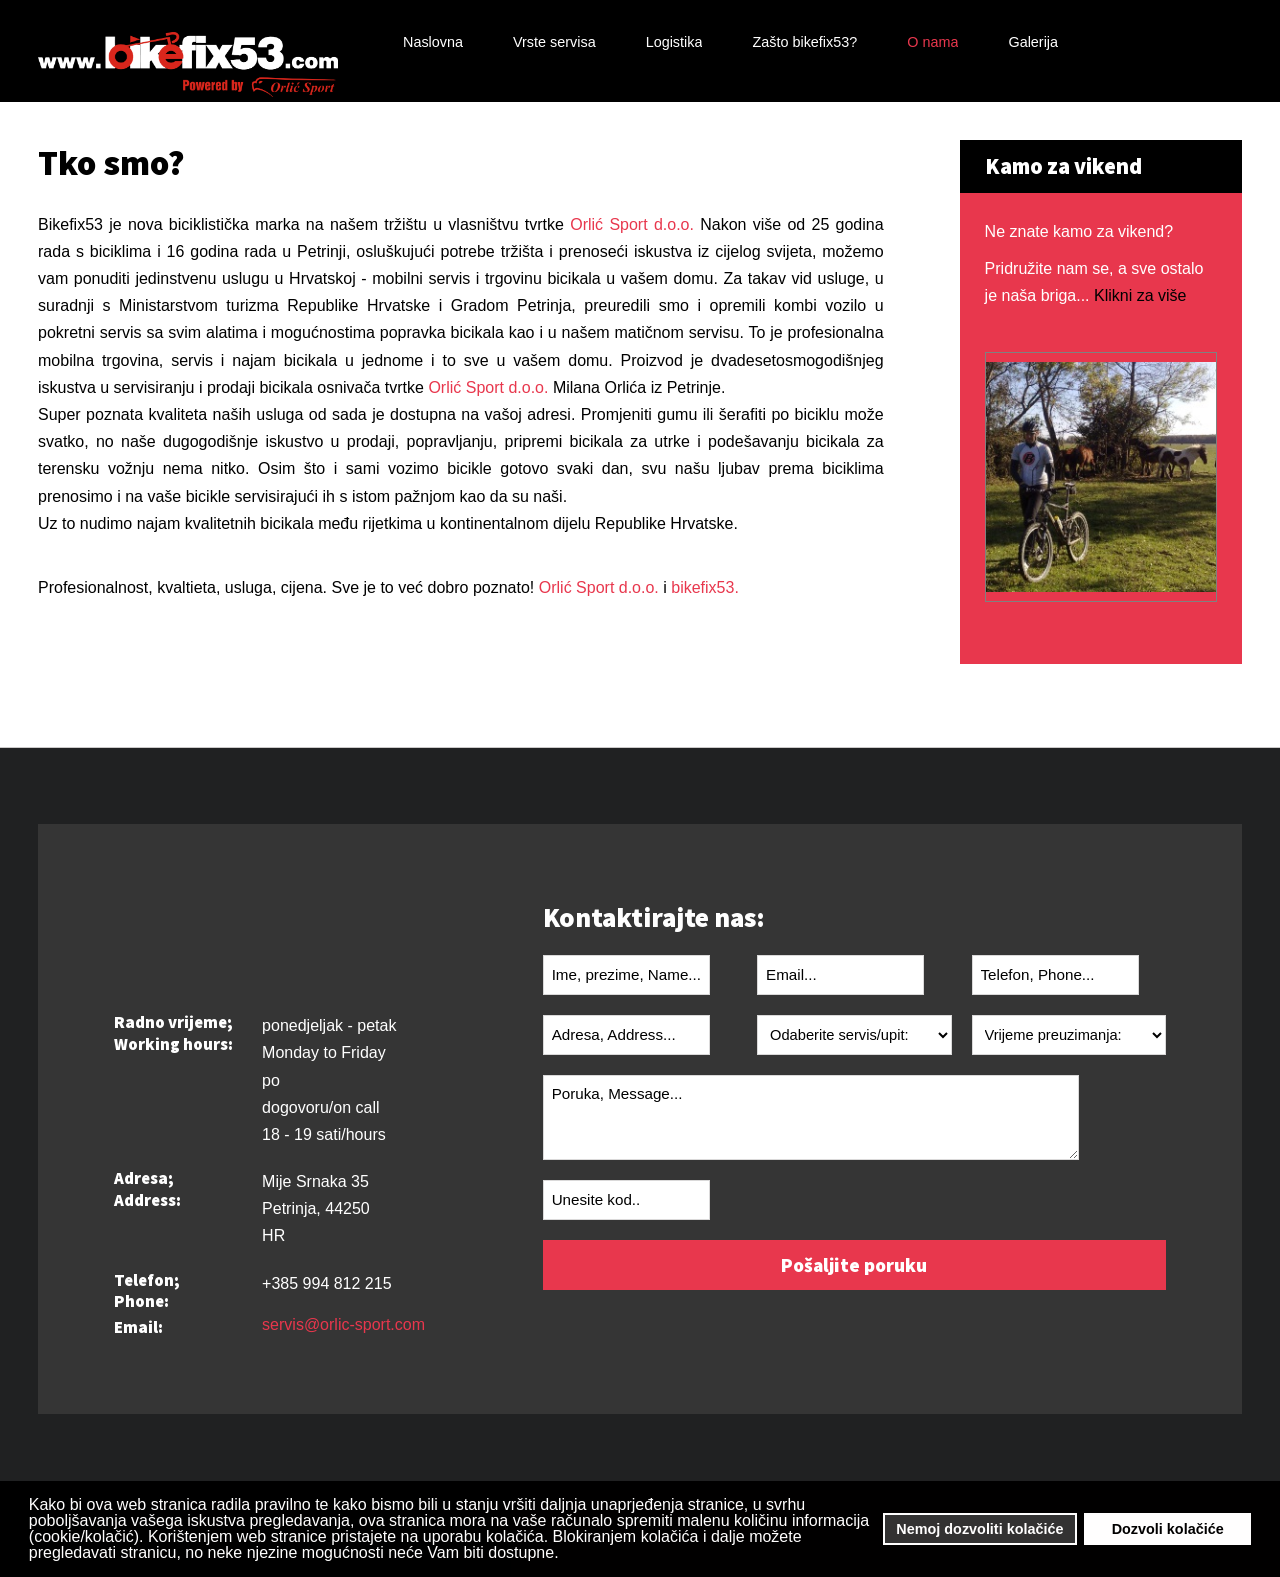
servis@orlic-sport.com (343, 1325)
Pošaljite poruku (854, 1265)
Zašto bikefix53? (804, 42)
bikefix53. (705, 587)
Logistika (674, 42)
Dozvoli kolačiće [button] (1168, 1529)
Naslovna (433, 42)
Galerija (1033, 42)
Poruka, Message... (811, 1117)
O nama (932, 42)
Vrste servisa (554, 42)
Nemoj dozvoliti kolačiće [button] (979, 1529)
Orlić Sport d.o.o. (629, 224)
